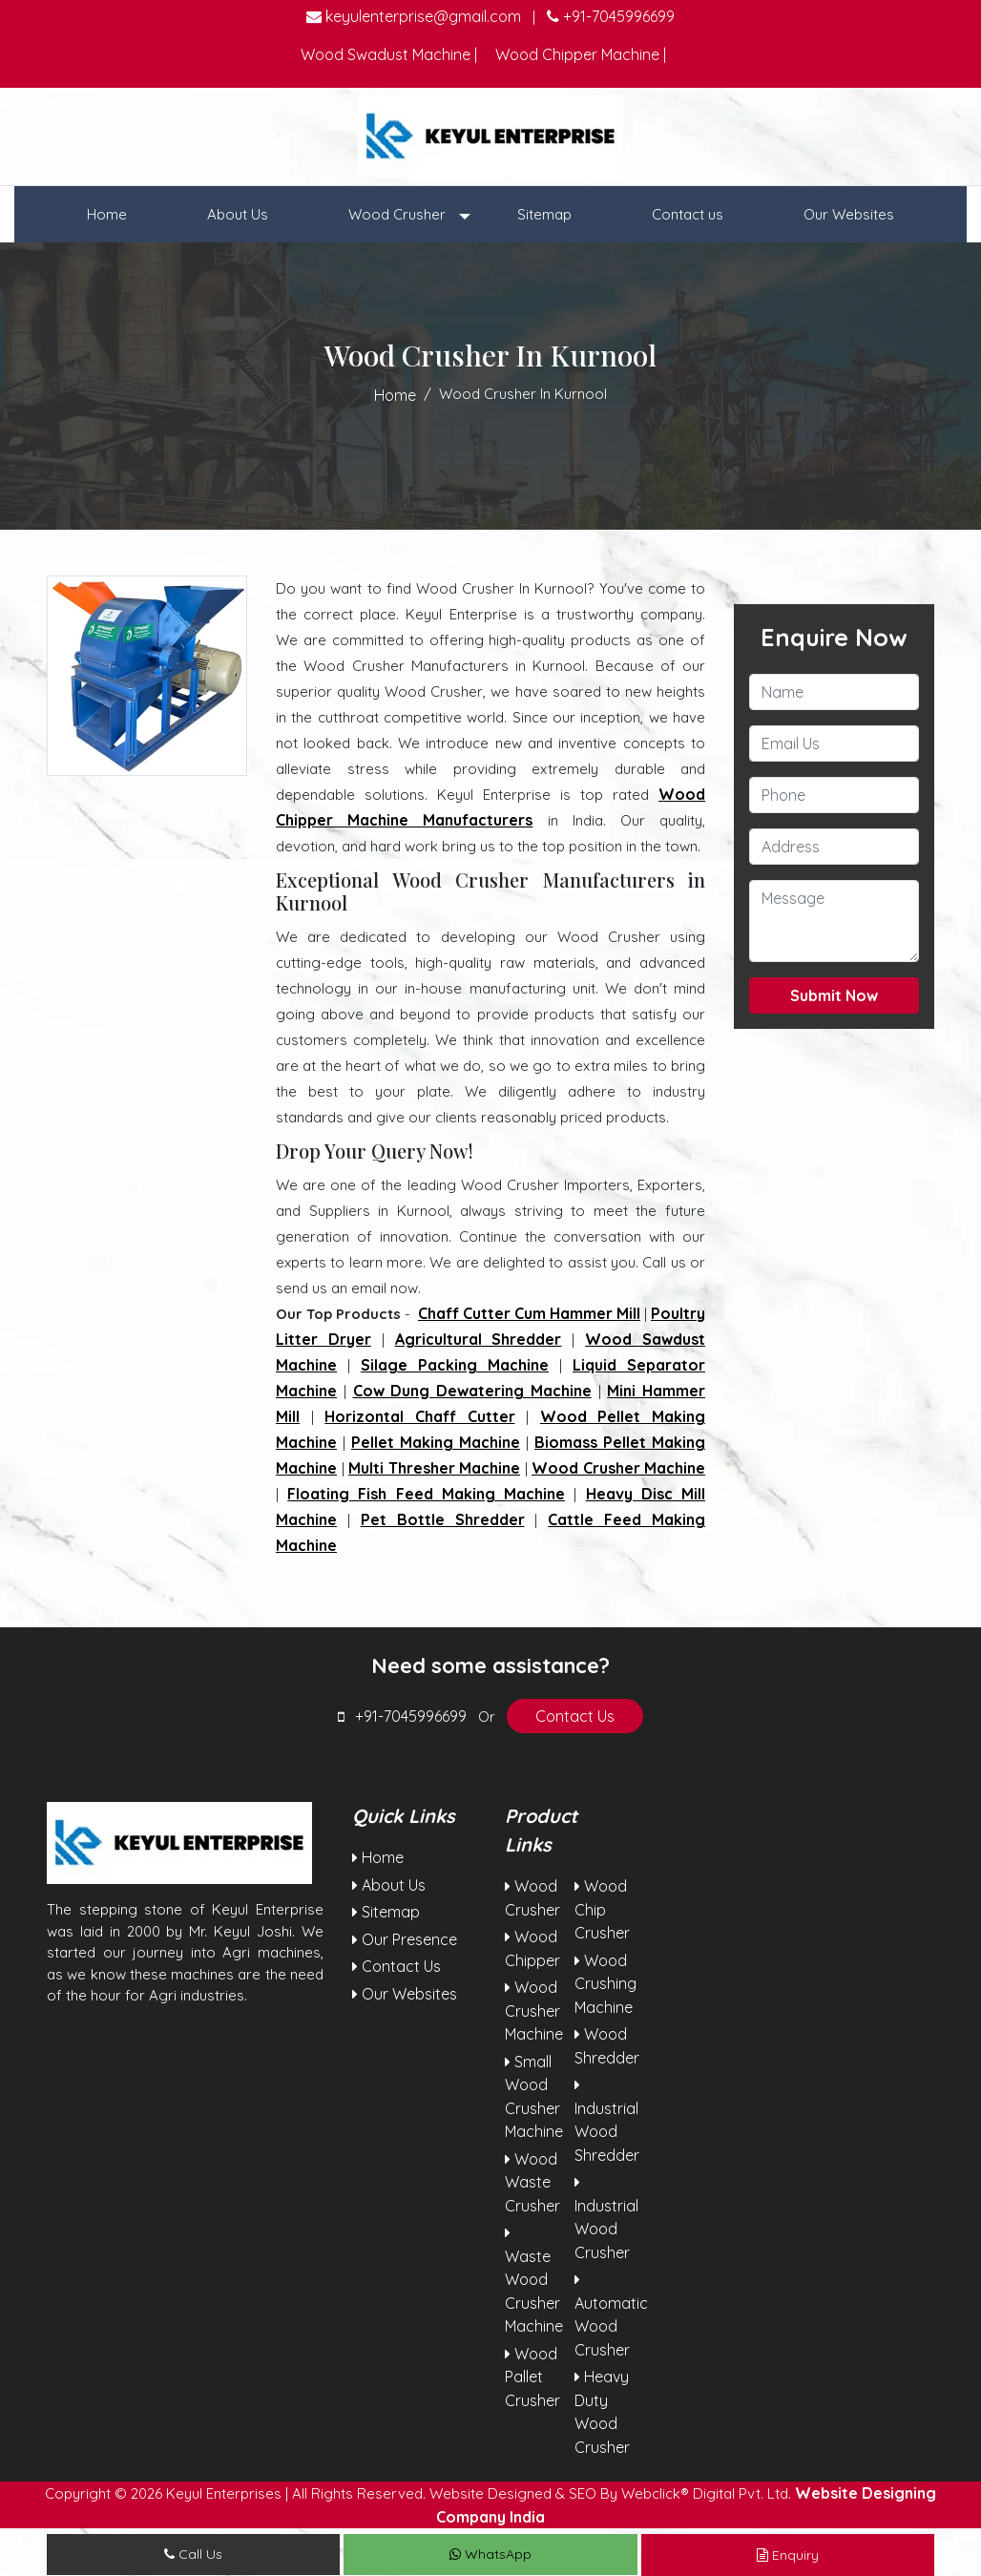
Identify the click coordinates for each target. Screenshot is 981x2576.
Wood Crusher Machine (618, 1467)
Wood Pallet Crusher (532, 2377)
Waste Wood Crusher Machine (534, 2280)
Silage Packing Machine (455, 1364)
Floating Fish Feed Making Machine (426, 1493)
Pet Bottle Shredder (443, 1519)
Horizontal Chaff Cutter (419, 1416)
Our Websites (849, 214)
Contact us (687, 214)
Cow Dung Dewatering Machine (472, 1390)
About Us (237, 214)
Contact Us (575, 1716)
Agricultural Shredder (478, 1339)
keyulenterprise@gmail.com (413, 16)
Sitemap (544, 214)
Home (107, 214)
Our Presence (404, 1939)
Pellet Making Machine (435, 1442)
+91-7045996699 (611, 16)
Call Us (193, 2554)
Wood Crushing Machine (605, 1984)
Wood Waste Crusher (532, 2182)
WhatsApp (490, 2554)
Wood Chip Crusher (602, 1909)
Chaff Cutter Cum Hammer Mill (529, 1313)
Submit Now (834, 995)
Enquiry (788, 2555)
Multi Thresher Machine (434, 1467)
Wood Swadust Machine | (389, 54)
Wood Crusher (398, 214)
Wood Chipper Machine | (580, 54)
